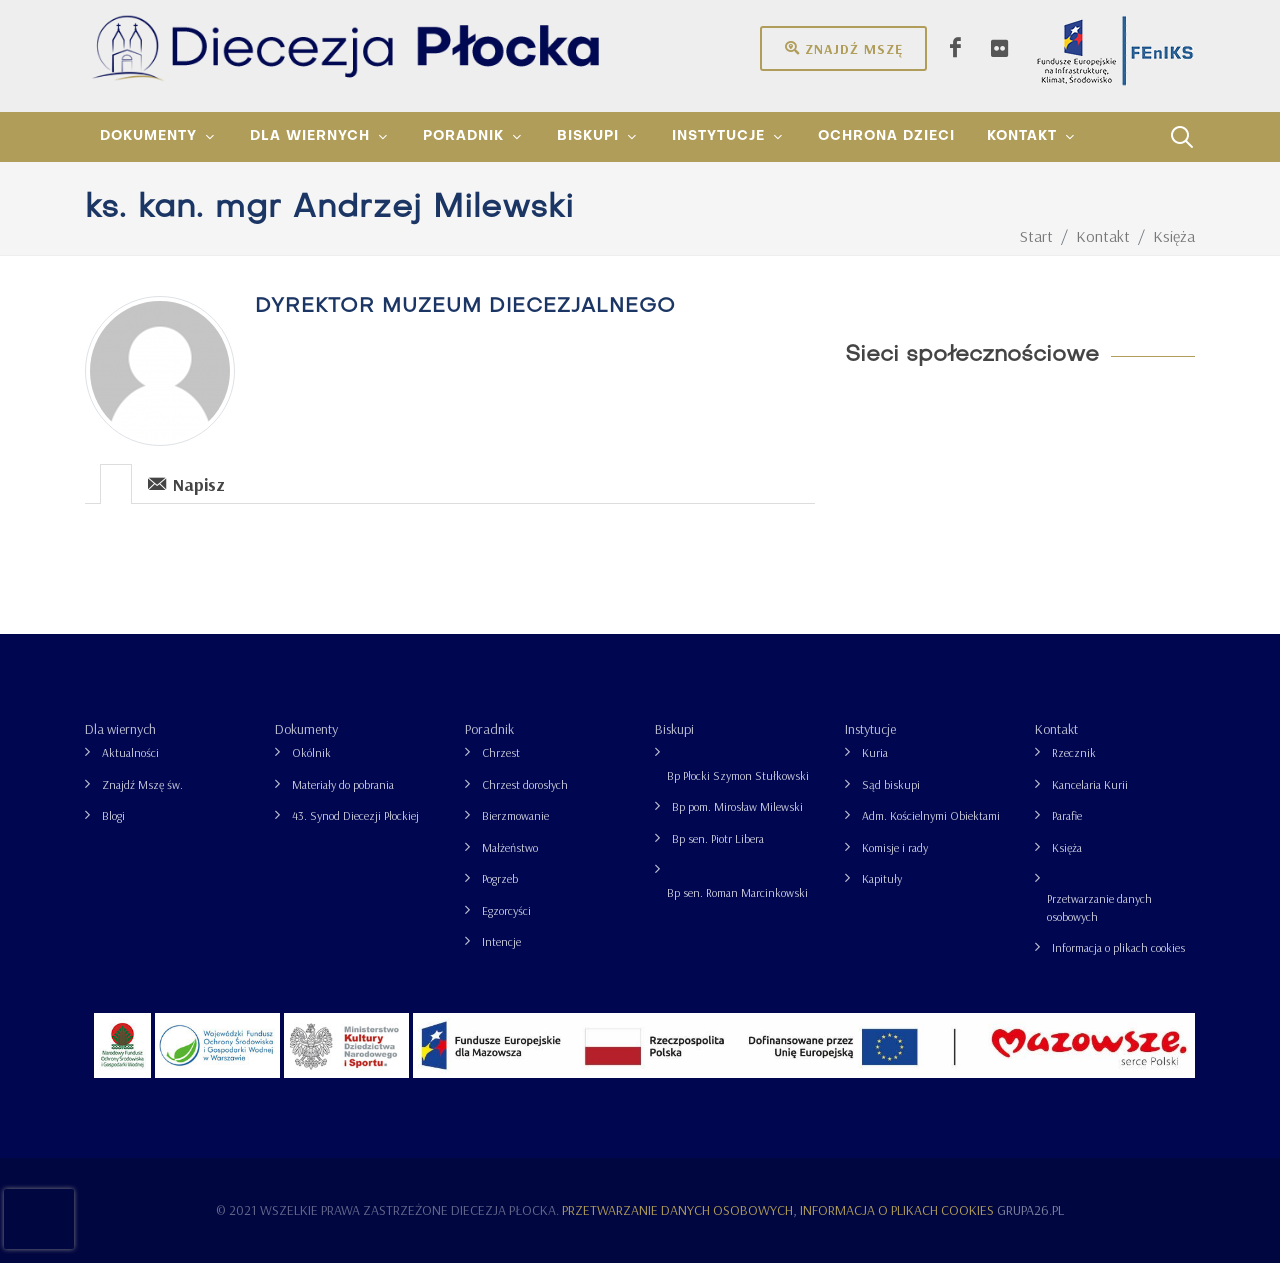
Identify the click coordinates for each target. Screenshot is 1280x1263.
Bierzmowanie (515, 815)
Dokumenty (306, 729)
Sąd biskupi (891, 784)
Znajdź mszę (843, 48)
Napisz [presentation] (186, 483)
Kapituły (882, 878)
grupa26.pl (1030, 1210)
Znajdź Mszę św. (142, 784)
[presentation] (116, 484)
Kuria (875, 752)
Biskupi (674, 729)
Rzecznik (1074, 752)
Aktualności (130, 752)
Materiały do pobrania (343, 784)
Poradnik (489, 729)
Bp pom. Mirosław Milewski (737, 806)
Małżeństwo (510, 847)
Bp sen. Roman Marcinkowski (737, 892)
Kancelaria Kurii (1090, 784)
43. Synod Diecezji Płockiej (355, 815)
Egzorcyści (506, 910)
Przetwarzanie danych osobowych (1099, 907)
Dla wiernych (120, 729)
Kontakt (1056, 729)
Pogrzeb (500, 878)
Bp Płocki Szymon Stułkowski (738, 775)
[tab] (116, 482)
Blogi (113, 815)
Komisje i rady (895, 847)
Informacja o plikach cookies (1118, 947)
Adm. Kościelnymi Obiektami (931, 815)
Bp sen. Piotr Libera (718, 838)
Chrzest (501, 752)
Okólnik (311, 752)
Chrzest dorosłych (525, 784)
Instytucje (870, 729)
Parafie (1067, 815)
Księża (1067, 847)
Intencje (501, 941)
